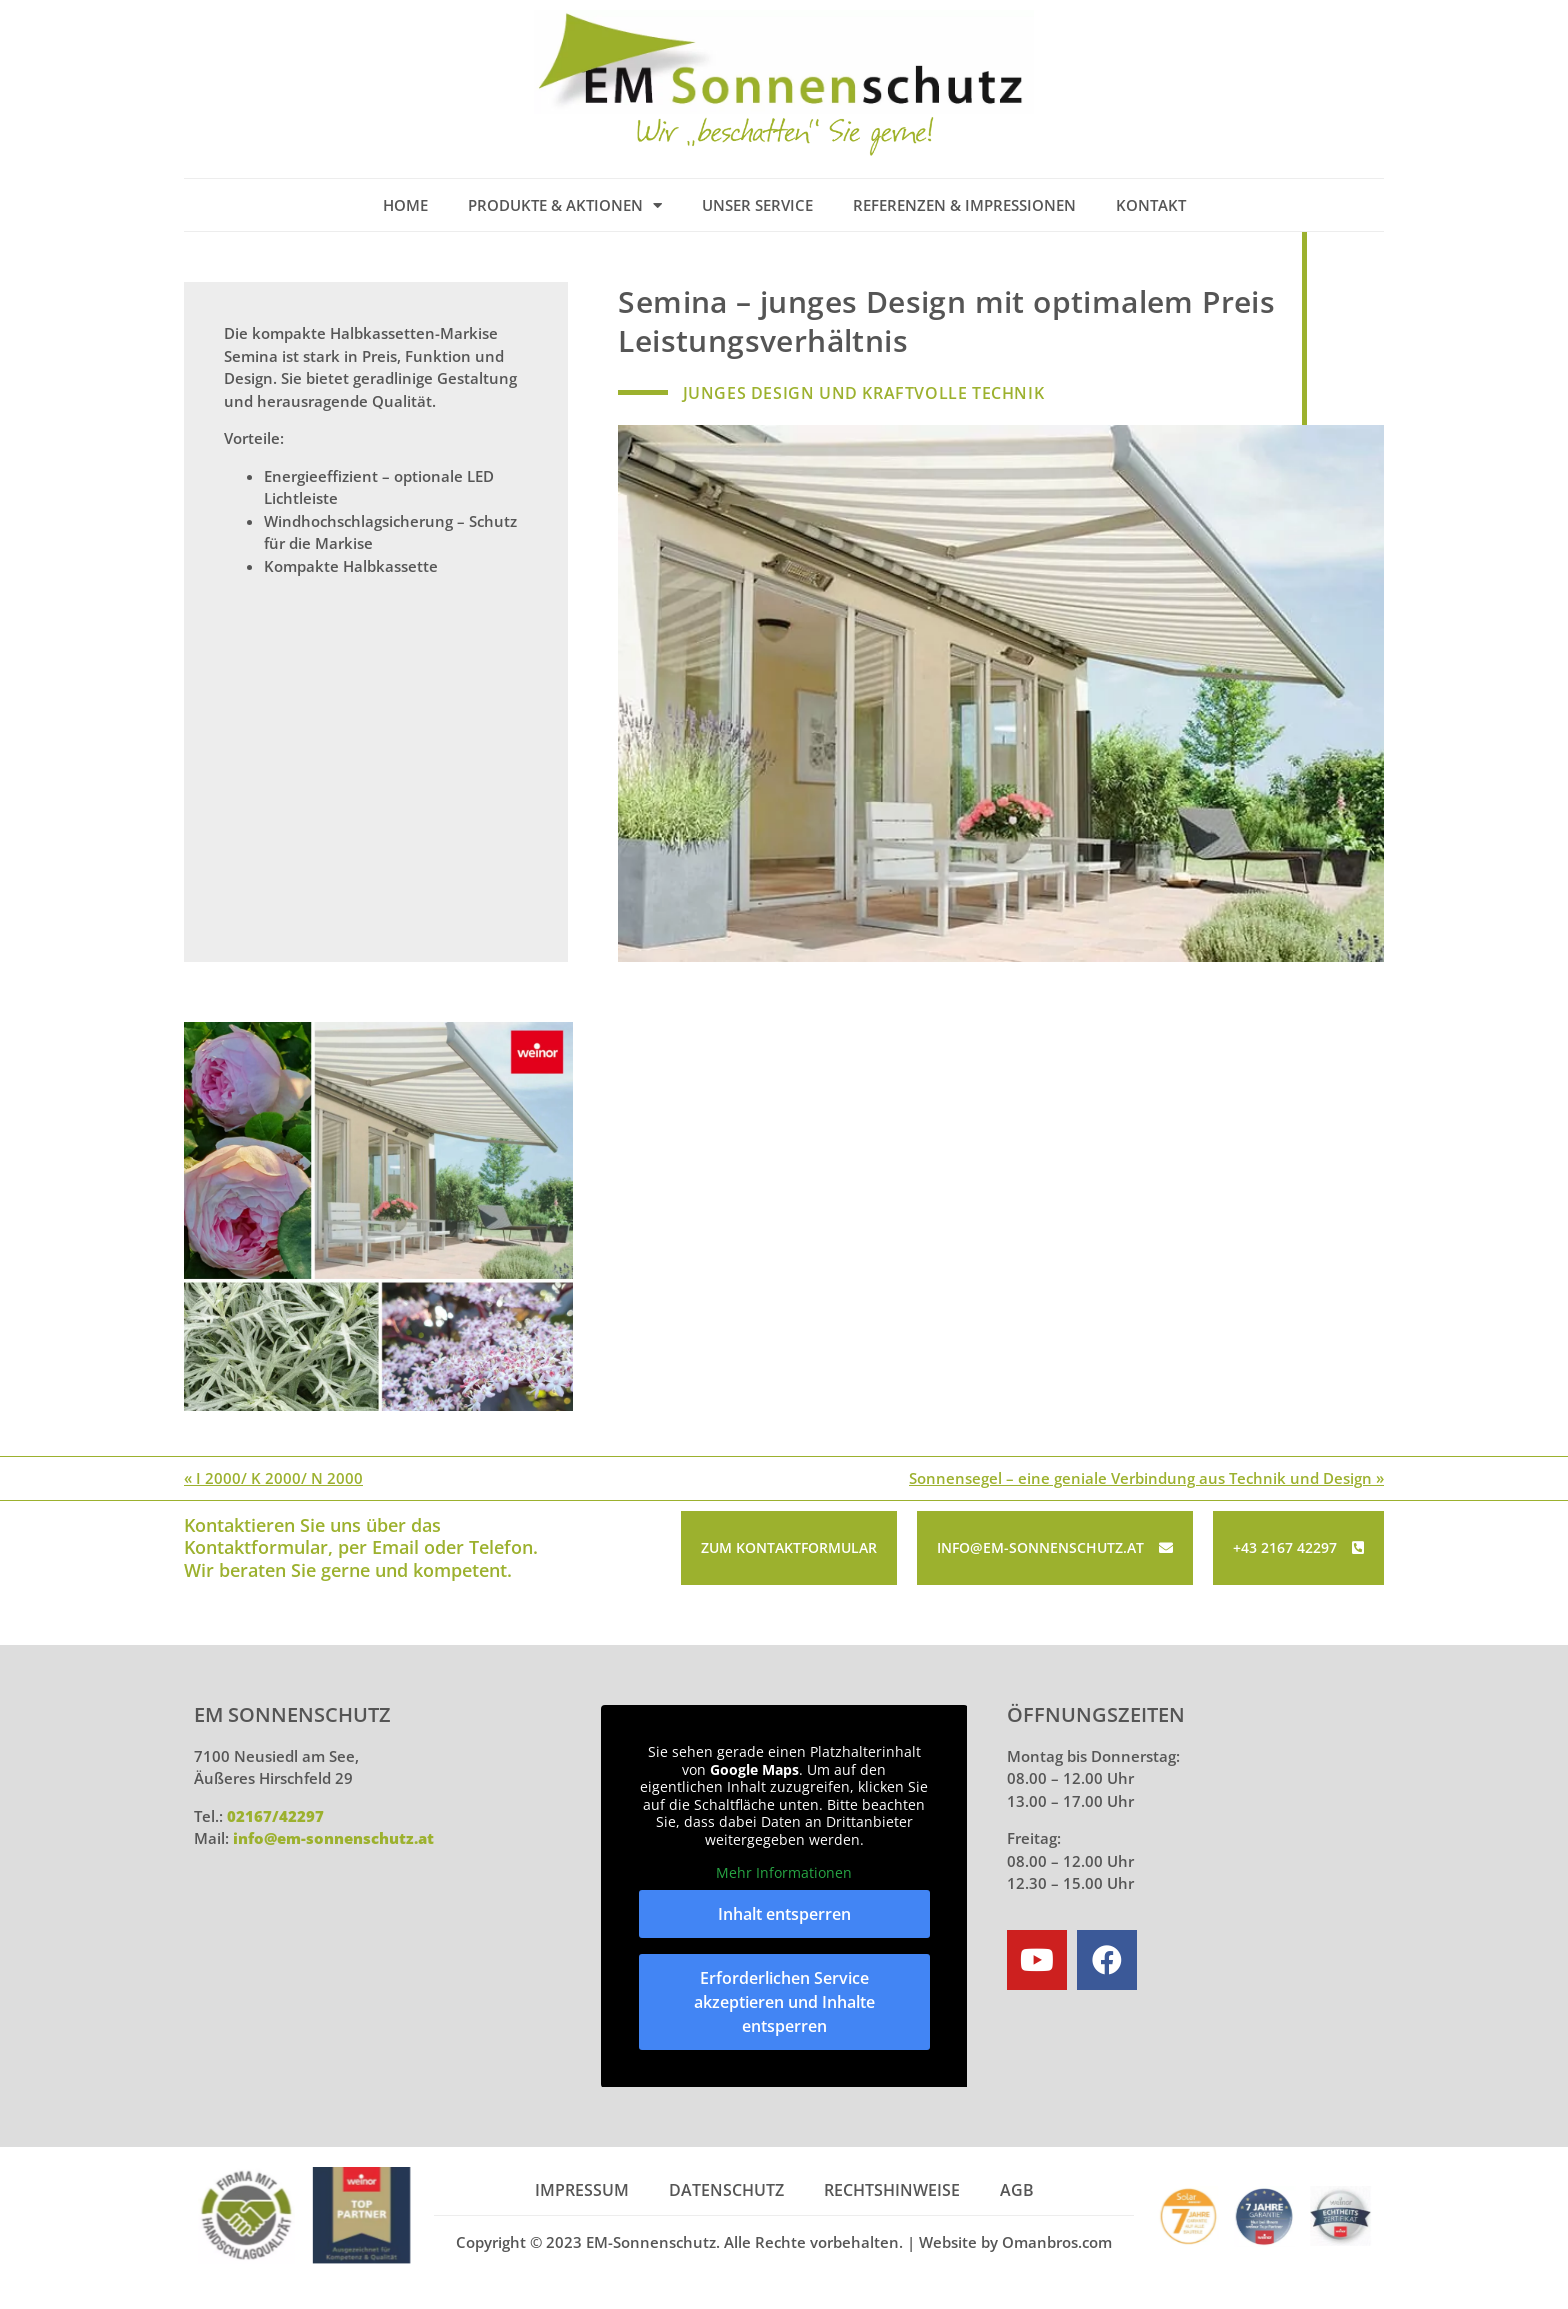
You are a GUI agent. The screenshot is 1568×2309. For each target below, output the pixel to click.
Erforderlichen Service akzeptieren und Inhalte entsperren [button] (784, 1999)
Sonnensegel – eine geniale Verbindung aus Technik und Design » (1146, 1477)
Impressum (582, 2188)
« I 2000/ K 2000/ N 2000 (273, 1477)
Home (405, 205)
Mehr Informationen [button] (784, 1871)
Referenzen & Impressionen (964, 205)
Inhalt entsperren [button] (784, 1911)
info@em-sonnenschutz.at (333, 1836)
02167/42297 (275, 1814)
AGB (1017, 2188)
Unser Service (757, 205)
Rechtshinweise (892, 2188)
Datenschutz (726, 2188)
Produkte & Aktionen (565, 205)
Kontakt (1151, 205)
